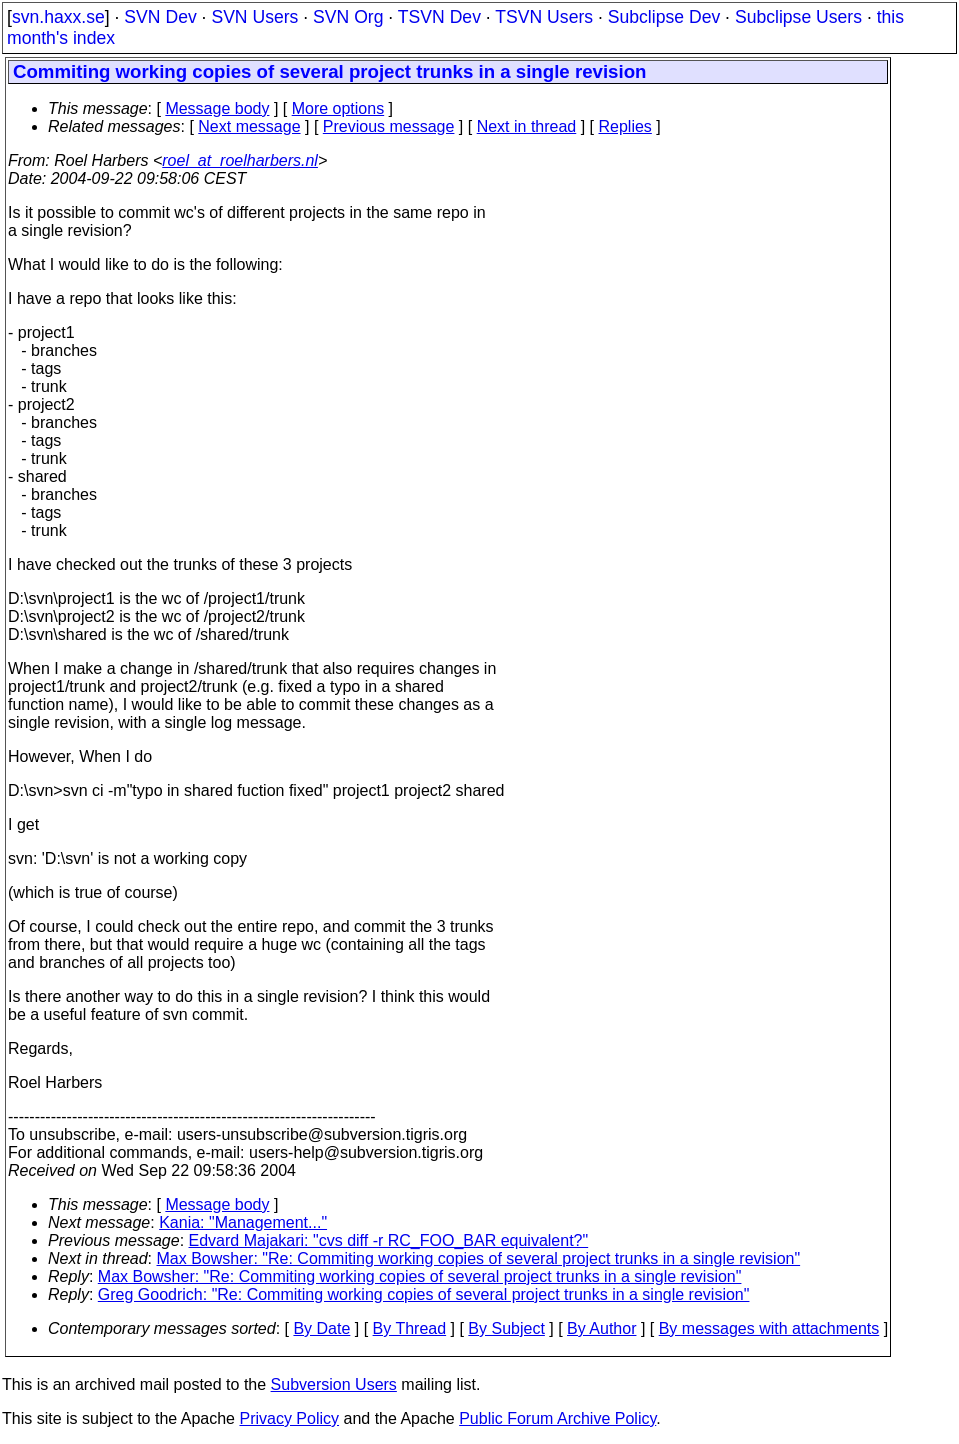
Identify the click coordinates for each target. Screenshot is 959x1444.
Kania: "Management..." (243, 1222)
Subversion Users (334, 1384)
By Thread (410, 1328)
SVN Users (254, 17)
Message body (217, 108)
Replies (625, 126)
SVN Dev (160, 17)
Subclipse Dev (664, 17)
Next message (249, 126)
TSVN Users (544, 17)
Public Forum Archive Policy (557, 1418)
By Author (601, 1328)
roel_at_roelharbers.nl (240, 160)
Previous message (389, 126)
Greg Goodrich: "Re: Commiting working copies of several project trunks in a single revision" (424, 1294)
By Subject (506, 1328)
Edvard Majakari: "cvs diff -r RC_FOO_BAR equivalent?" (389, 1240)
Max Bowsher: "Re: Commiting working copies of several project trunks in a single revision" (479, 1258)
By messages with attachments (769, 1328)
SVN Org (348, 17)
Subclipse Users (798, 17)
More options (338, 108)
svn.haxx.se (58, 17)
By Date (321, 1328)
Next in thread (527, 126)
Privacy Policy (289, 1418)
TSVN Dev (439, 17)
